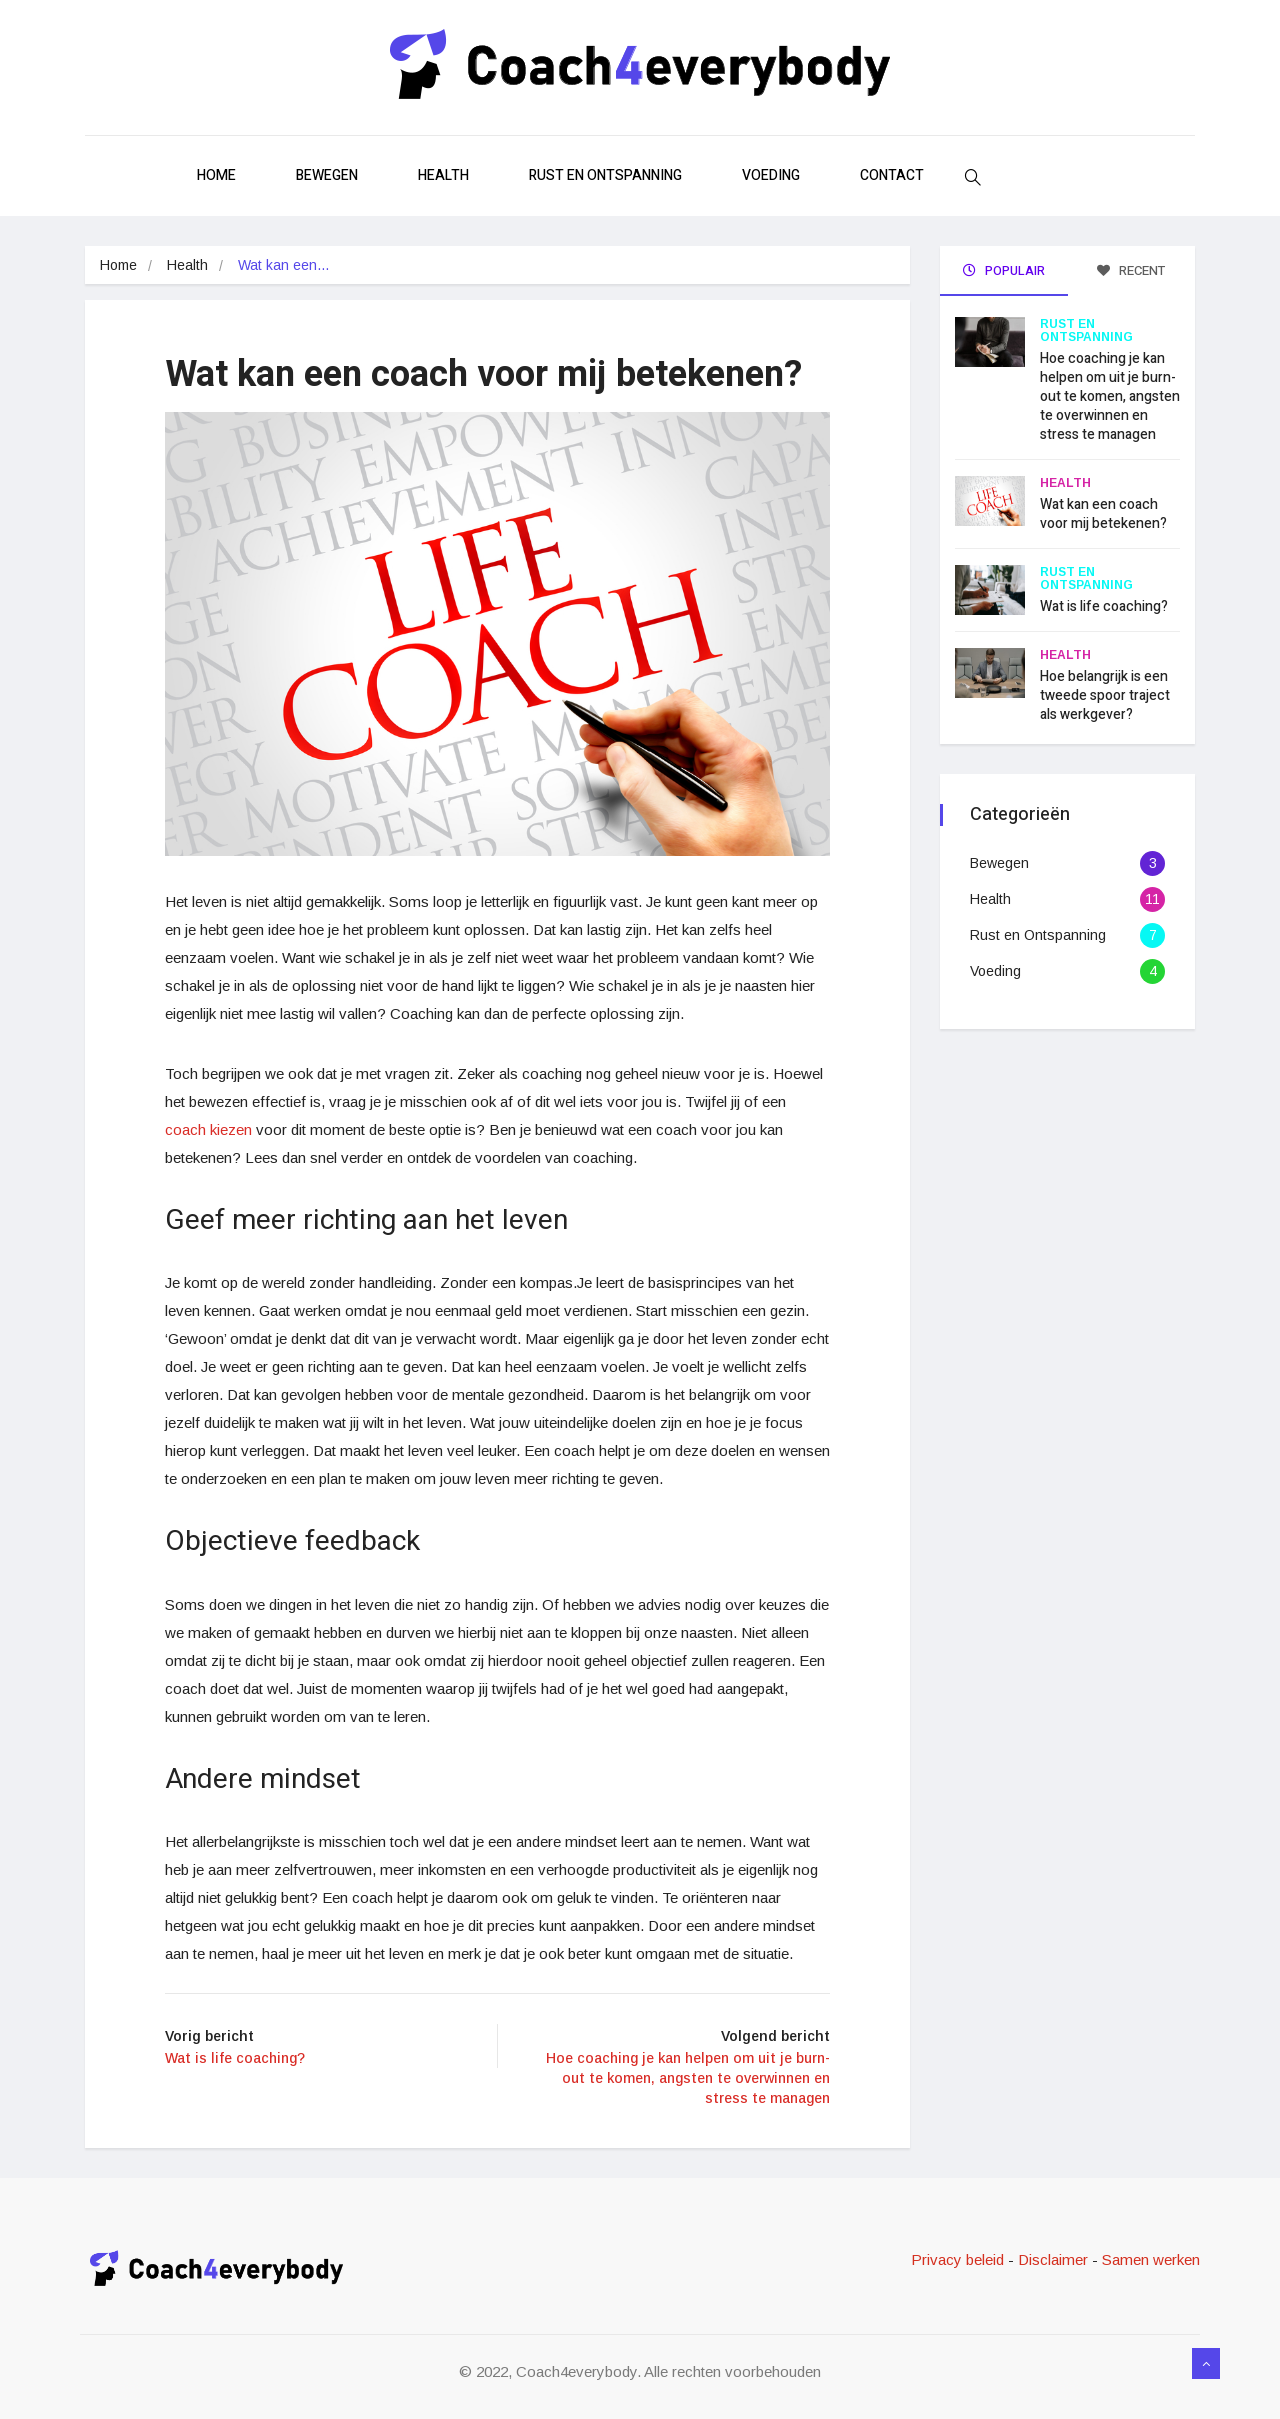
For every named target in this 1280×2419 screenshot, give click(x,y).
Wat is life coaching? (1104, 606)
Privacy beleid (959, 2259)
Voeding (771, 175)
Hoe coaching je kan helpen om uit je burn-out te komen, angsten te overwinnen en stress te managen (1110, 396)
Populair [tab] (1004, 270)
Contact (892, 175)
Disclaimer (1053, 2259)
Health (443, 175)
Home (216, 175)
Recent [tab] (1131, 270)
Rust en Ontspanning (605, 175)
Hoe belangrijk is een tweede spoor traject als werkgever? (1105, 695)
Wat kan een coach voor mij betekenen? (1103, 514)
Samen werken (1151, 2259)
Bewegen (327, 175)
